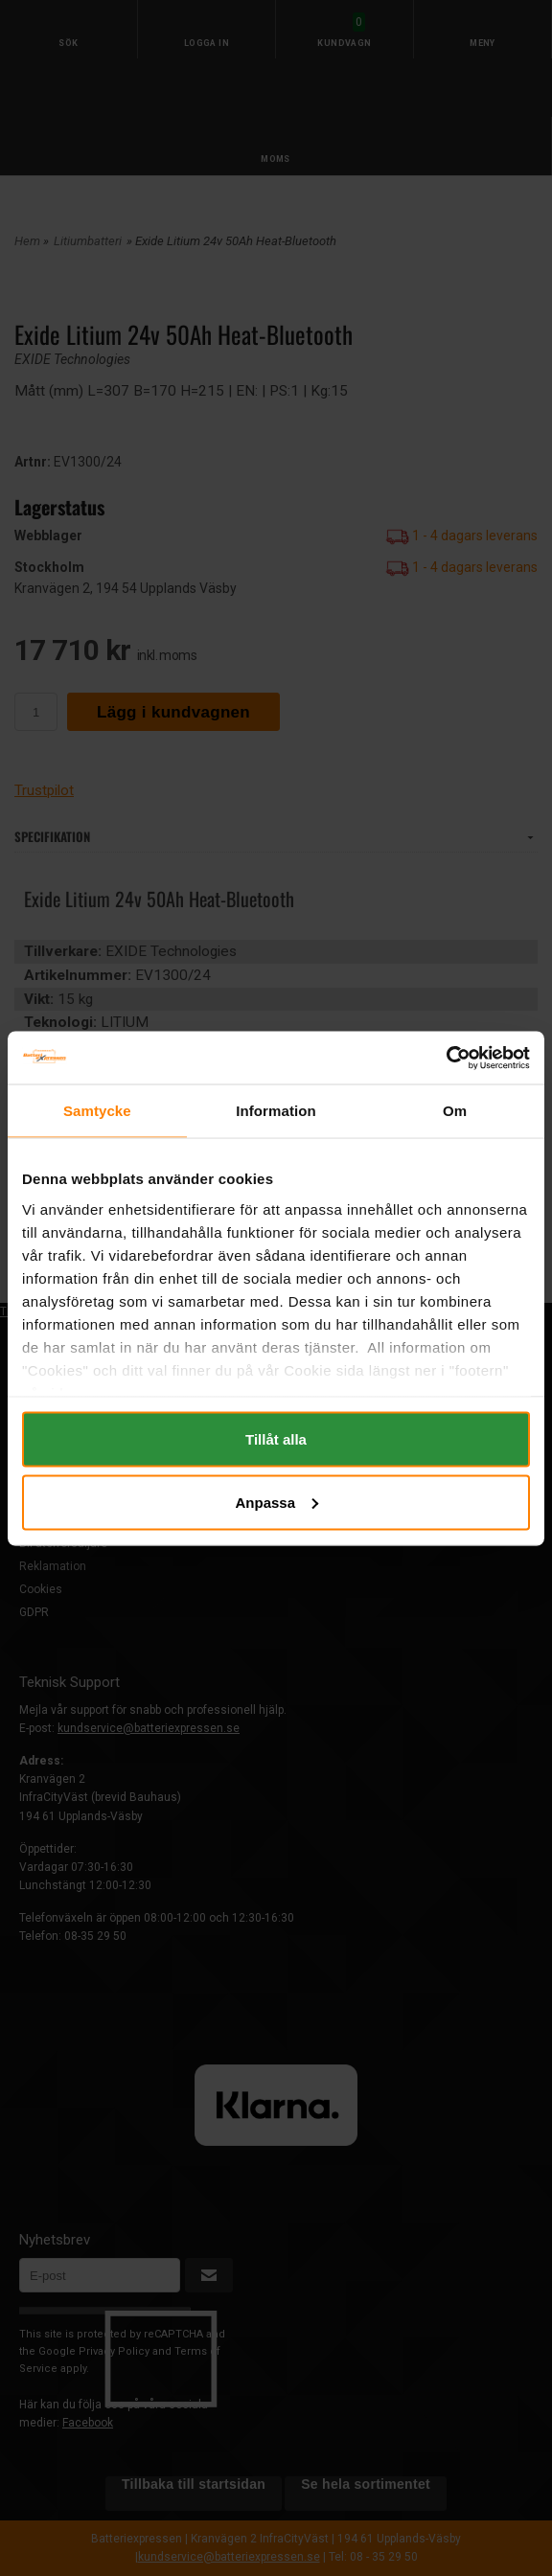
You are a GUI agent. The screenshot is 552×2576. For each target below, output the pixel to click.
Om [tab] (455, 1111)
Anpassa (276, 1501)
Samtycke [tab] (97, 1111)
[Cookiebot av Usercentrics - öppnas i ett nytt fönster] (446, 1057)
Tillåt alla (276, 1439)
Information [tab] (276, 1111)
